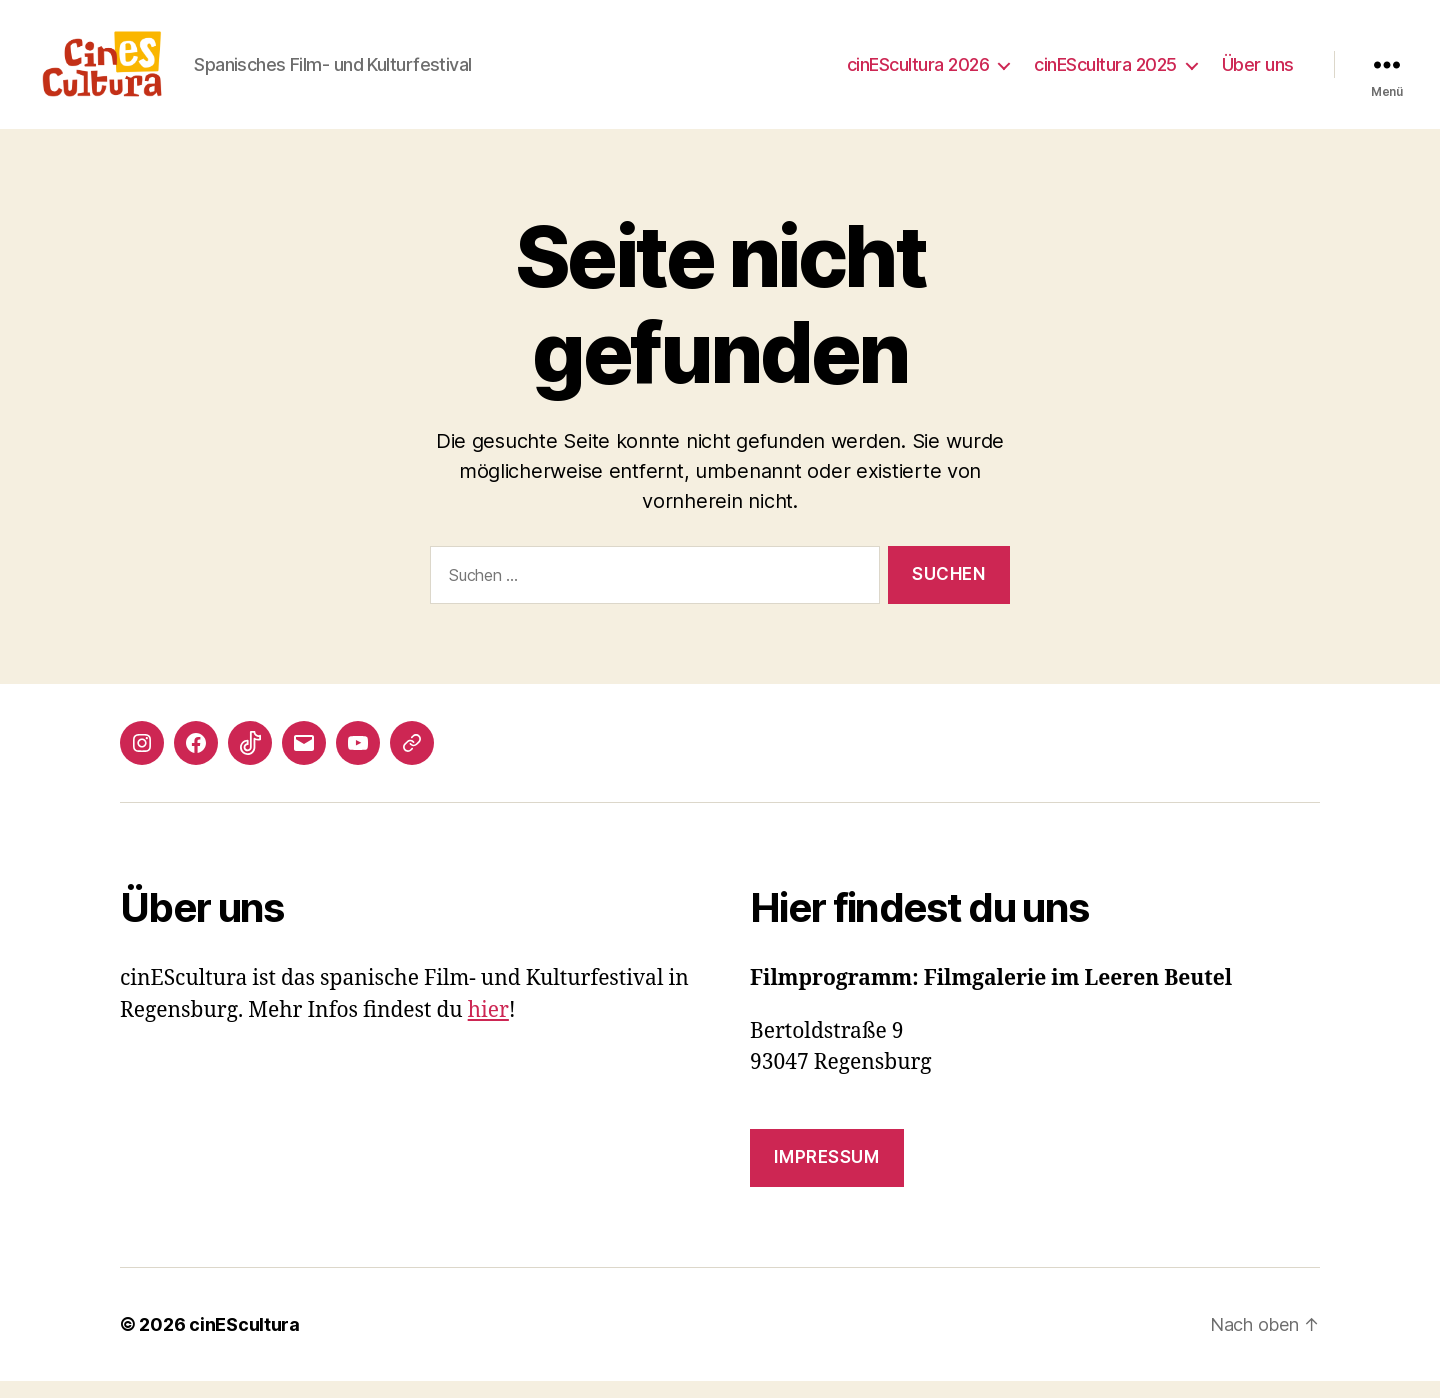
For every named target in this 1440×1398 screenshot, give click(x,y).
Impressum (826, 1174)
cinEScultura (244, 1341)
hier (488, 1026)
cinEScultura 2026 (918, 72)
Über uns (1258, 72)
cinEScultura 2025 (1105, 72)
